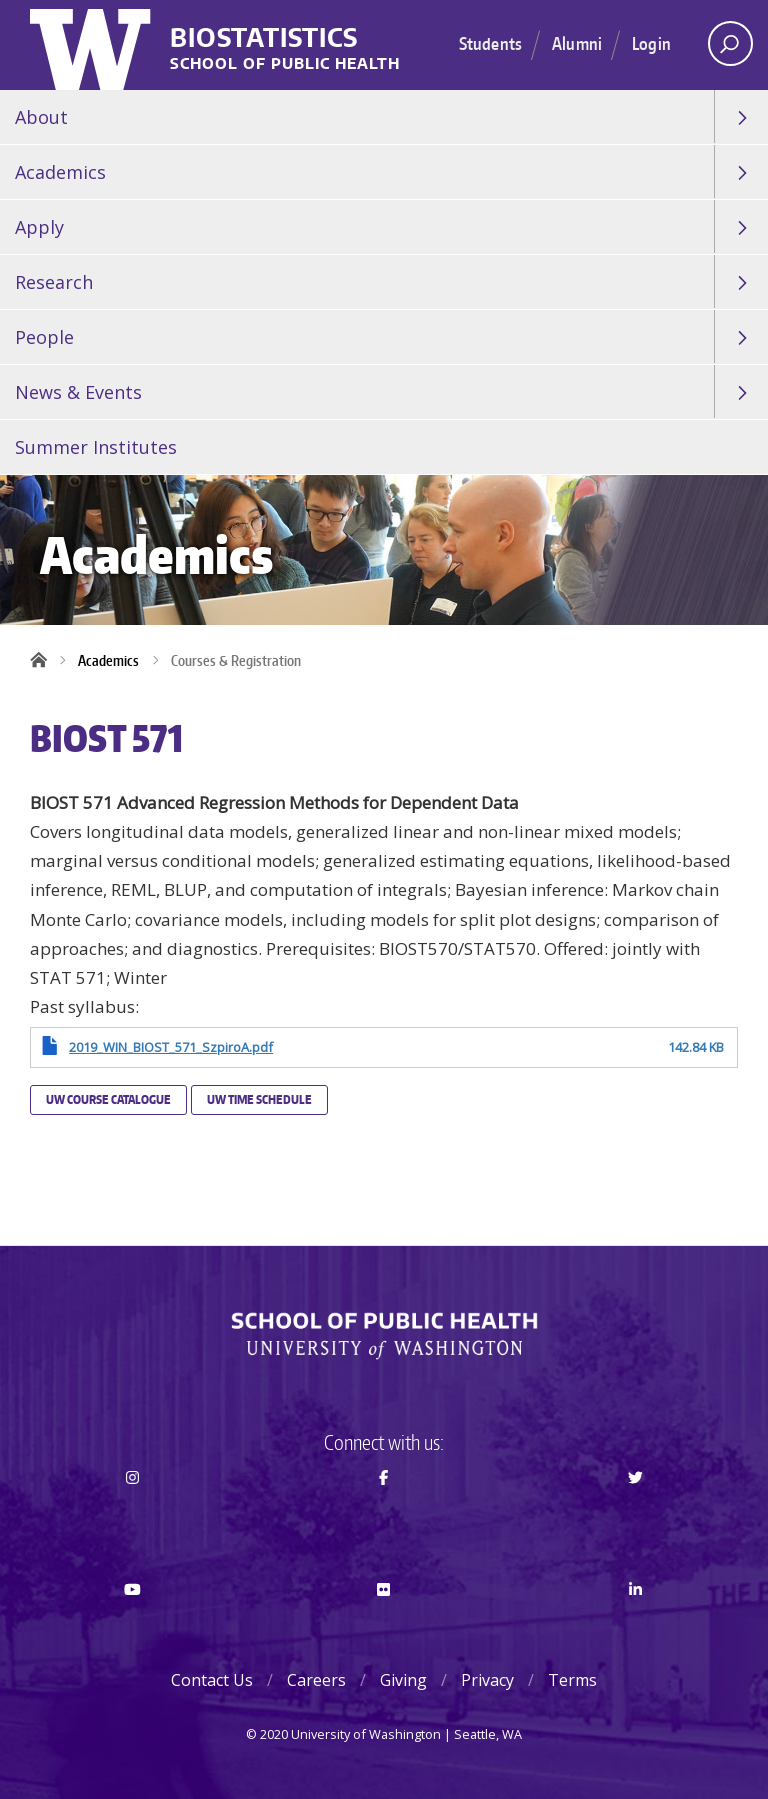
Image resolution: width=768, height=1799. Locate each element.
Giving (403, 1680)
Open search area (723, 49)
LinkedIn (635, 1625)
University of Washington (92, 45)
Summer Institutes (96, 447)
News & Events (78, 392)
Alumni (577, 43)
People (44, 337)
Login (651, 43)
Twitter (635, 1513)
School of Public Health (285, 64)
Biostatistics (264, 38)
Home (45, 661)
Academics (60, 172)
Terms (572, 1680)
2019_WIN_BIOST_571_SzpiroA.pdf (171, 1047)
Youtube (132, 1625)
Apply (39, 227)
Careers (316, 1680)
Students (490, 43)
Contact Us (212, 1680)
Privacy (487, 1680)
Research (54, 282)
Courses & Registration (236, 660)
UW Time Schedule (259, 1099)
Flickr (384, 1625)
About (41, 117)
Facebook (384, 1513)
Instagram (132, 1513)
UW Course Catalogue (108, 1099)
